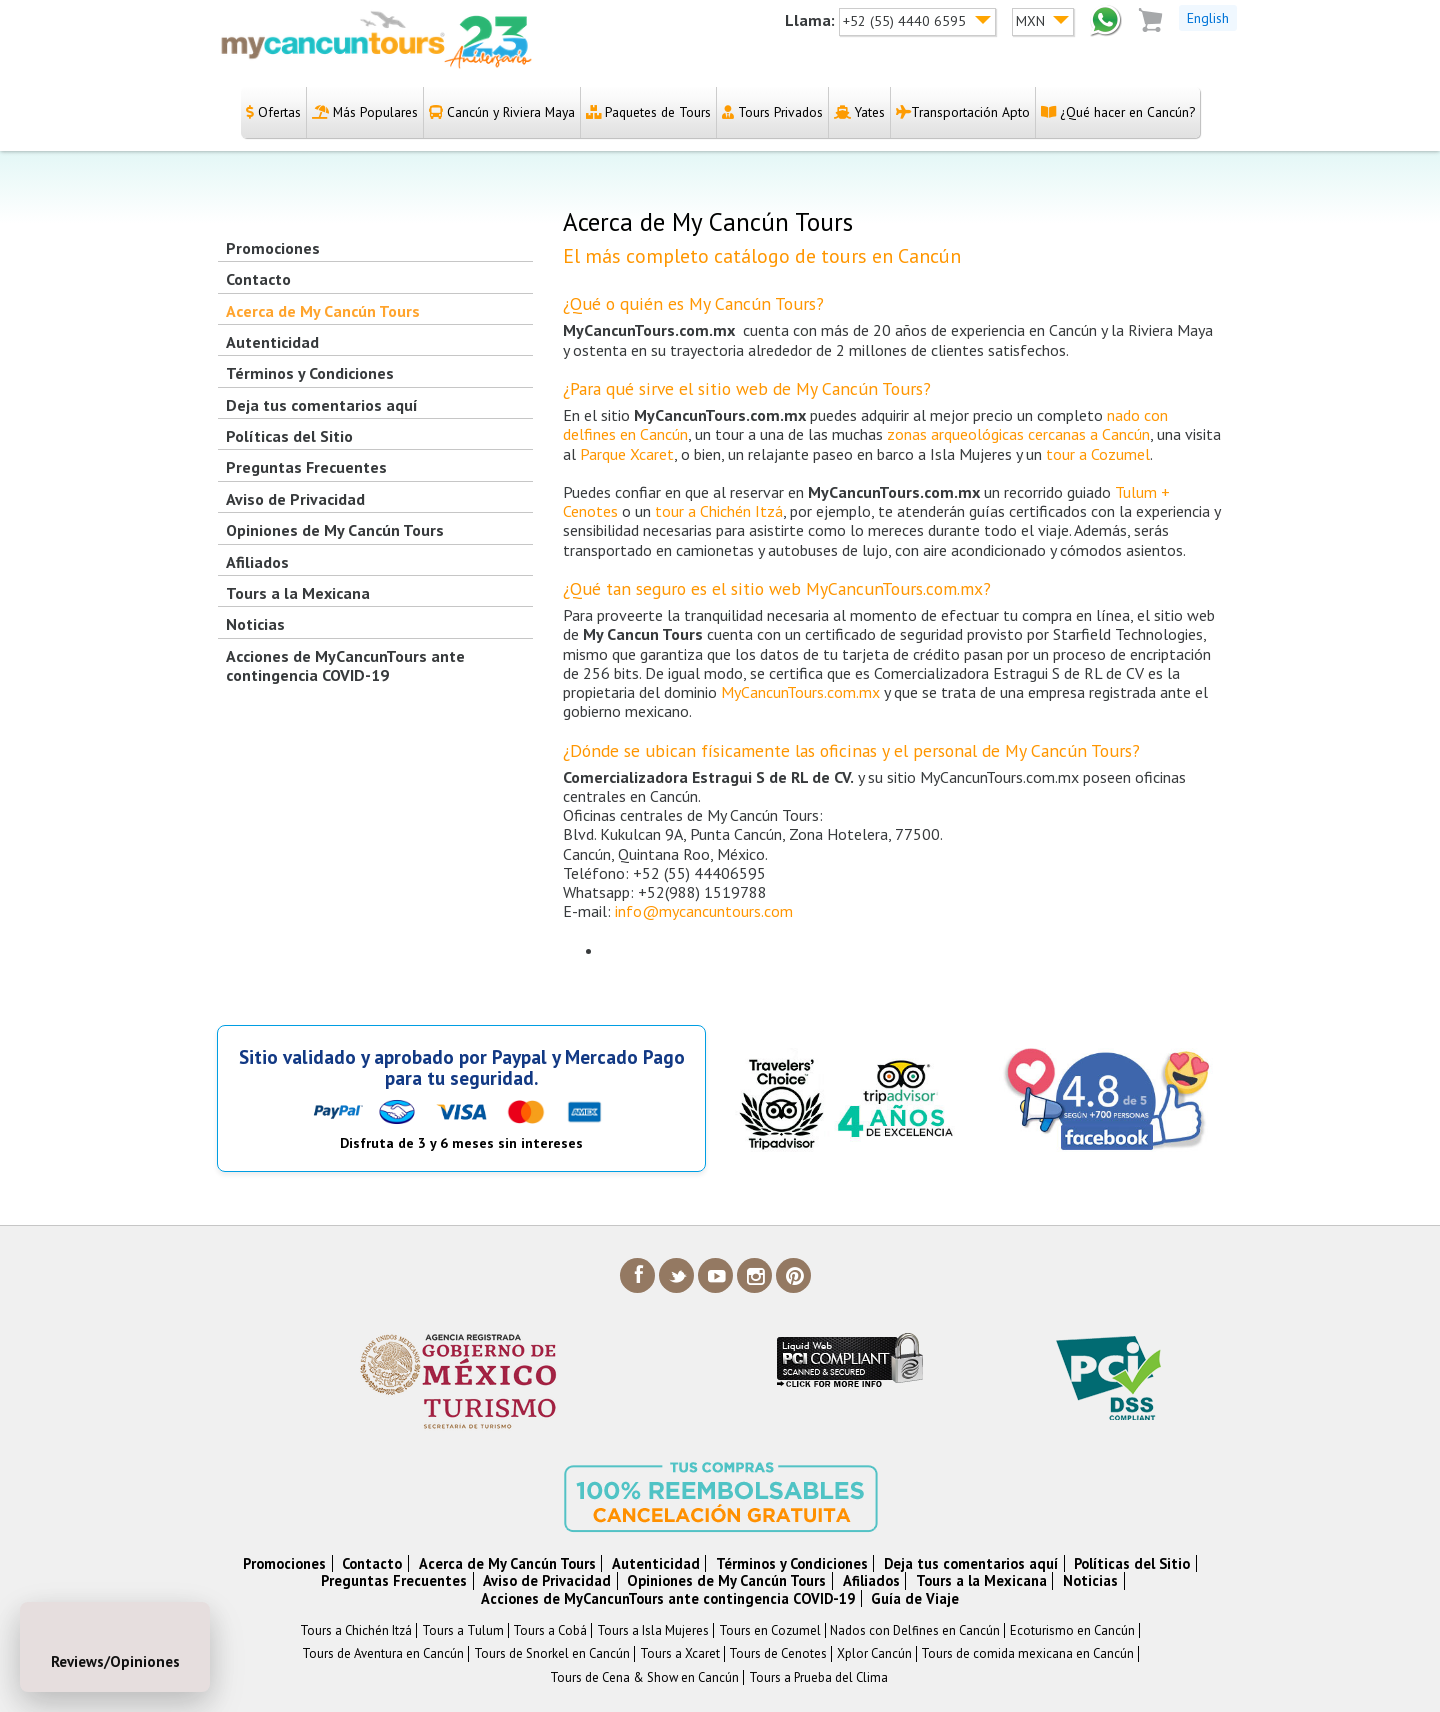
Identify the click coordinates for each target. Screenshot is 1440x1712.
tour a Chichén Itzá (719, 511)
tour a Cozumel (1098, 454)
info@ (704, 911)
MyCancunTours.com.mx (800, 692)
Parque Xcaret (627, 454)
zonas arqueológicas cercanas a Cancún (1018, 434)
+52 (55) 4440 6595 (906, 21)
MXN (1032, 21)
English (1208, 18)
